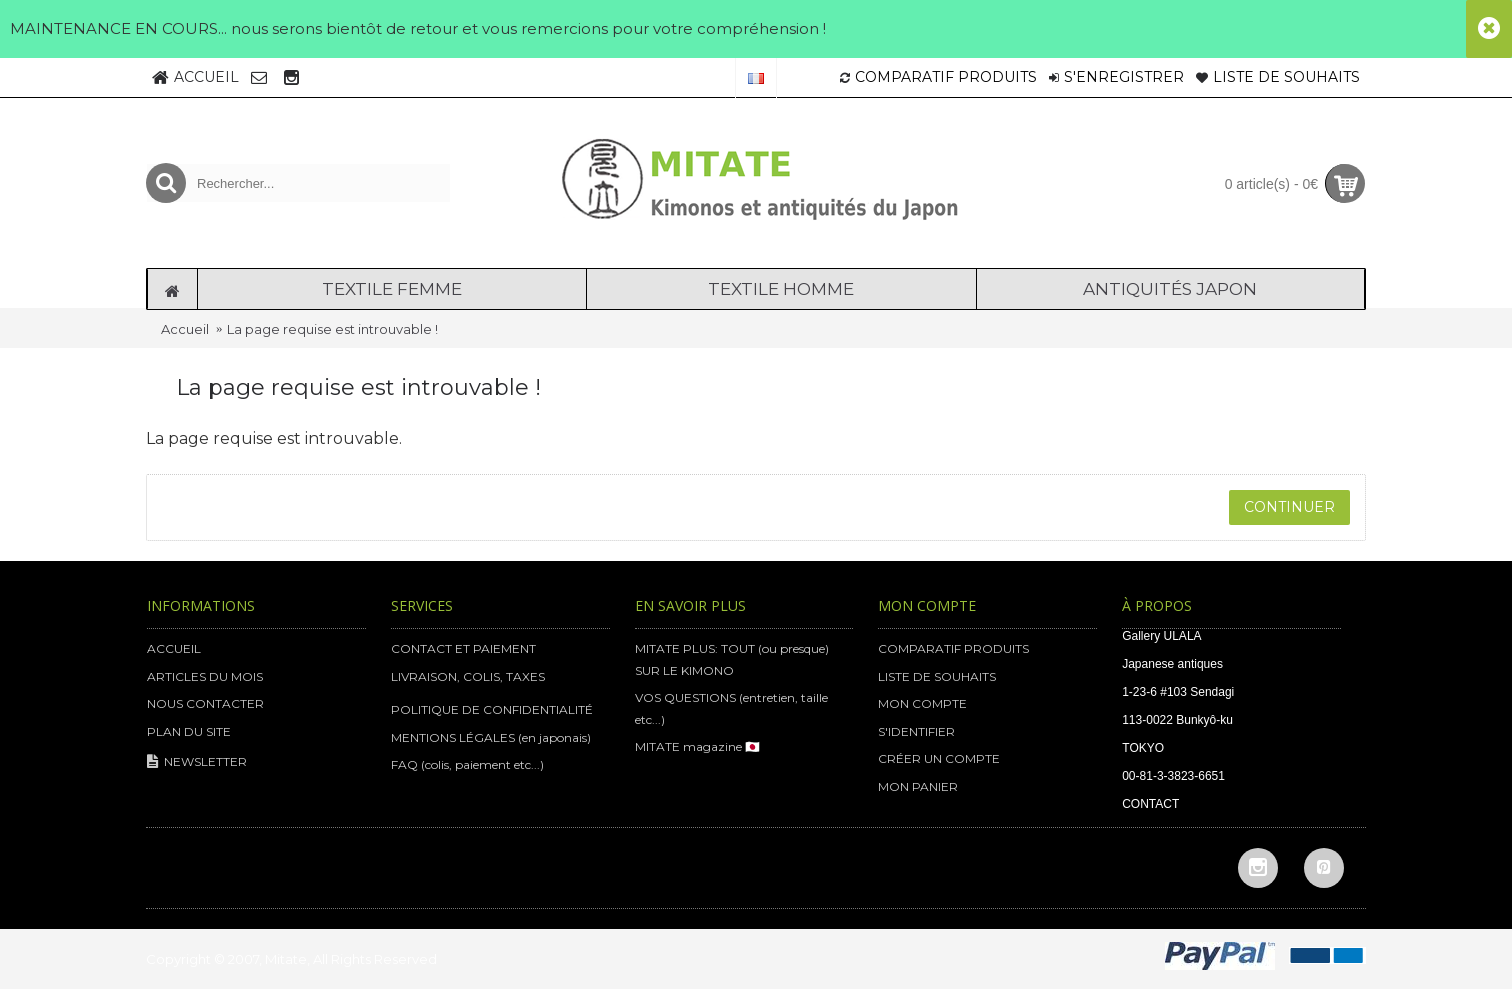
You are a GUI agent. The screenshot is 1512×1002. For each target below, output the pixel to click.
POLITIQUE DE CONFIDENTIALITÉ (492, 709)
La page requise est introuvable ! (332, 329)
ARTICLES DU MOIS (205, 676)
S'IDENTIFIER (916, 731)
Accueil (185, 329)
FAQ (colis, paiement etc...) (467, 764)
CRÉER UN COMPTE (939, 758)
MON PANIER (918, 786)
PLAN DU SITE (189, 731)
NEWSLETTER (197, 762)
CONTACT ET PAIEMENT (463, 648)
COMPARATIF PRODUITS (953, 648)
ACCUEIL (174, 648)
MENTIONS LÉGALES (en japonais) (491, 737)
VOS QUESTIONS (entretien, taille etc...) (731, 708)
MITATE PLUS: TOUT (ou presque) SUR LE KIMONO (732, 659)
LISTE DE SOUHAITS (937, 676)
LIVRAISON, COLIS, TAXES (468, 676)
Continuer (1289, 507)
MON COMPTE (922, 703)
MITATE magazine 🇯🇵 (697, 746)
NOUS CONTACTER (205, 703)
